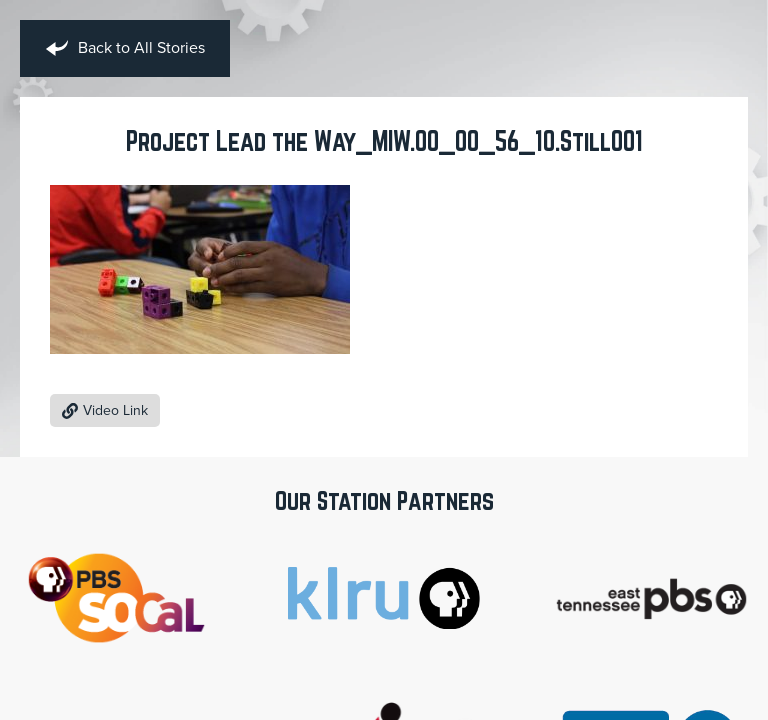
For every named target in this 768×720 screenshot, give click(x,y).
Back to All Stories (125, 49)
